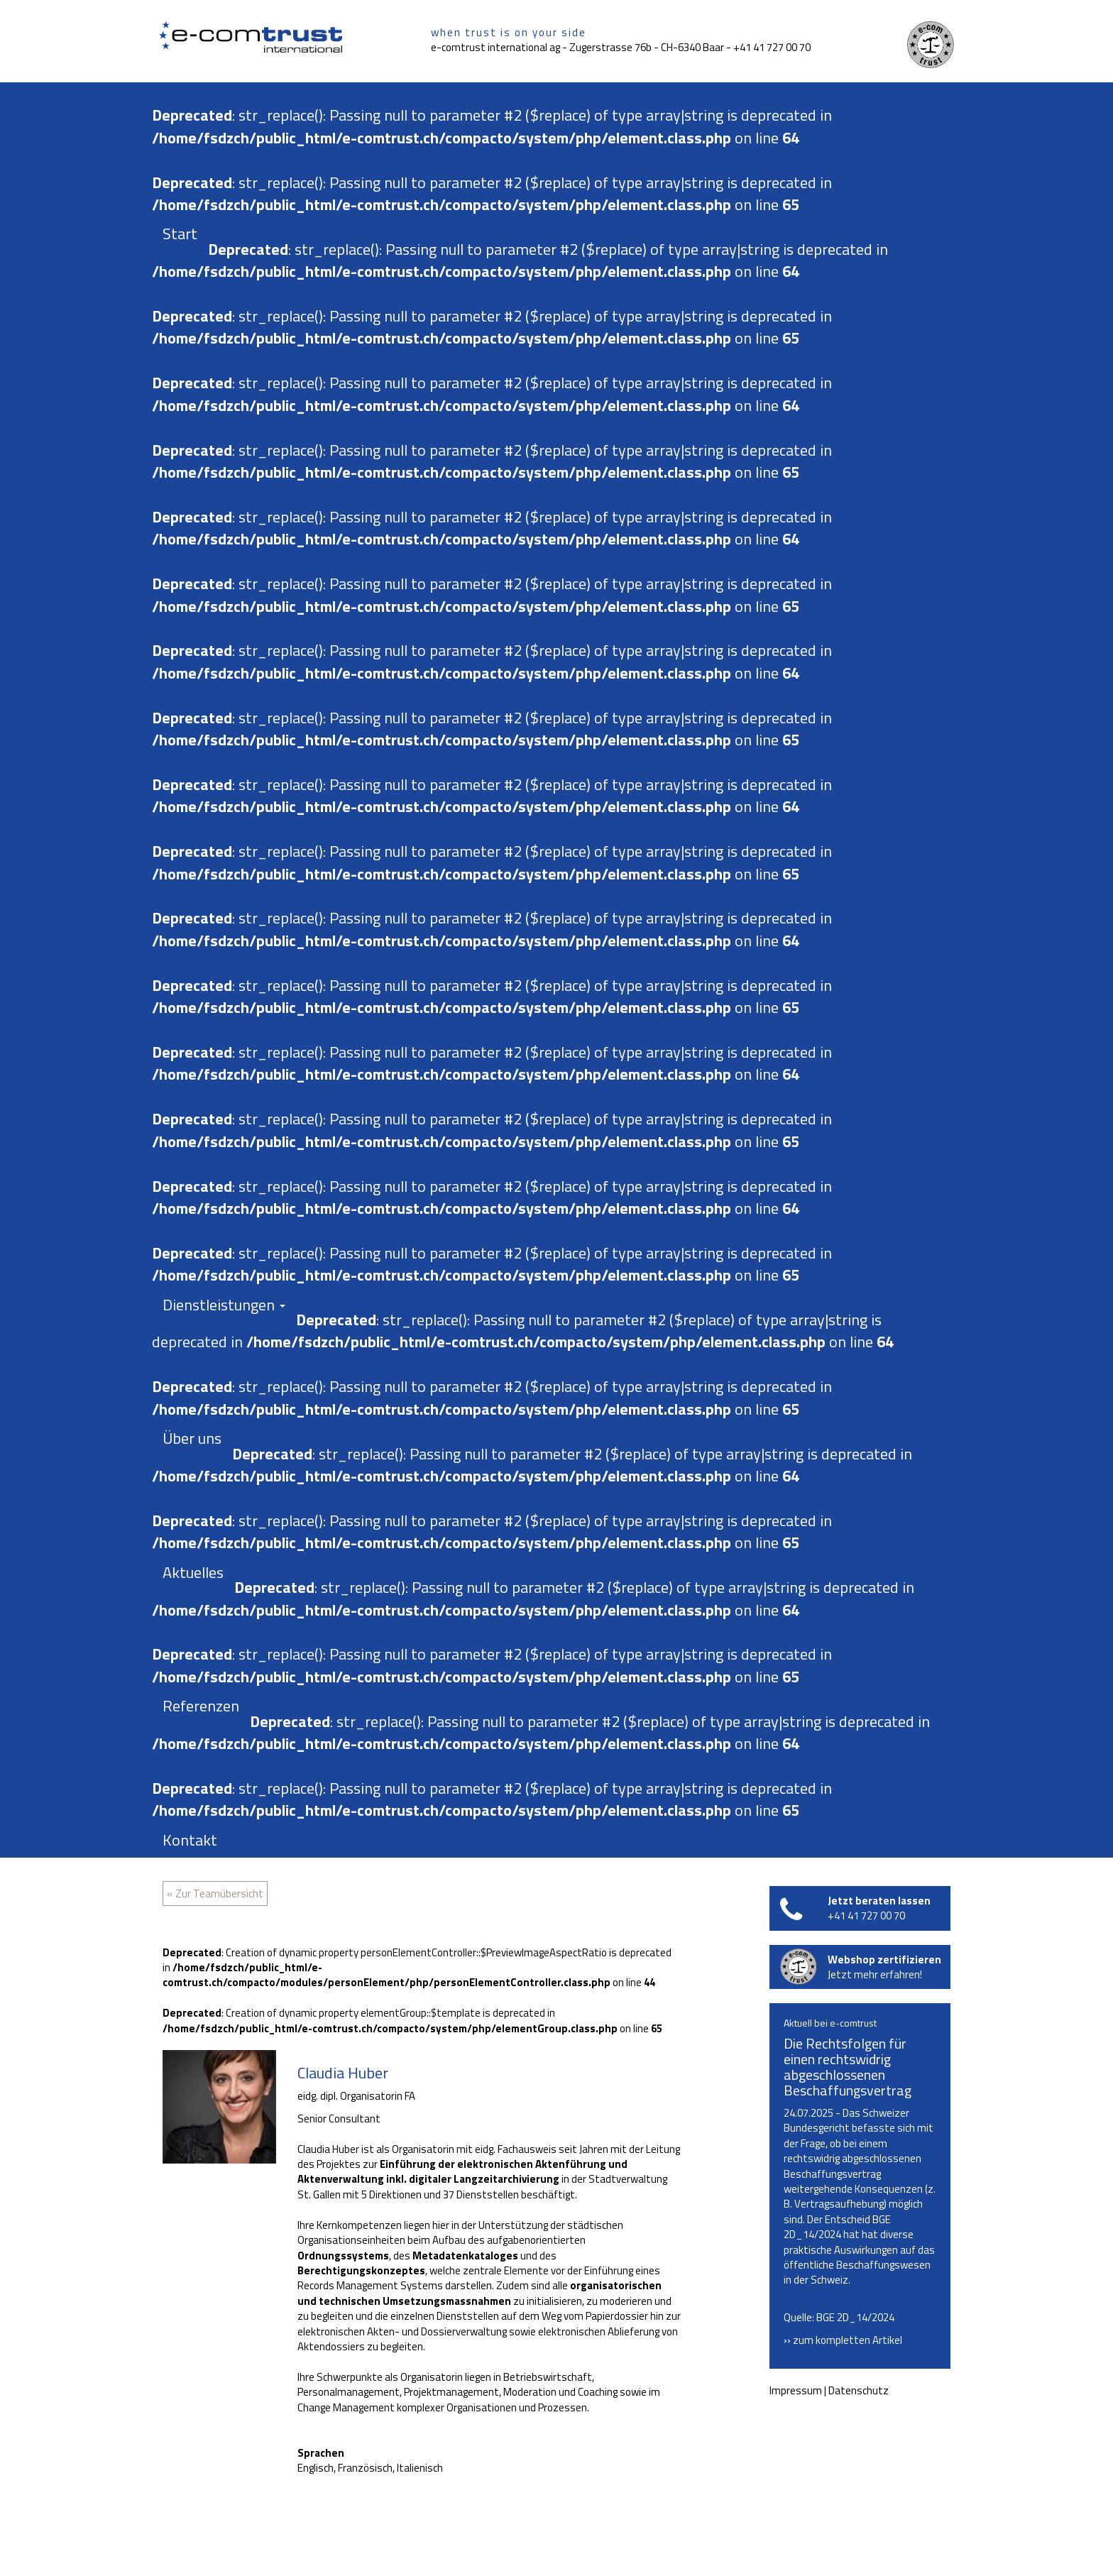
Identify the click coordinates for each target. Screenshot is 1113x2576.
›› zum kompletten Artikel (843, 2340)
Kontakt (190, 1840)
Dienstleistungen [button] (224, 1305)
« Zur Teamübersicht (215, 1893)
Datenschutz (858, 2390)
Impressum (795, 2390)
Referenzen (201, 1706)
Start (180, 233)
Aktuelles (193, 1572)
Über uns (192, 1438)
